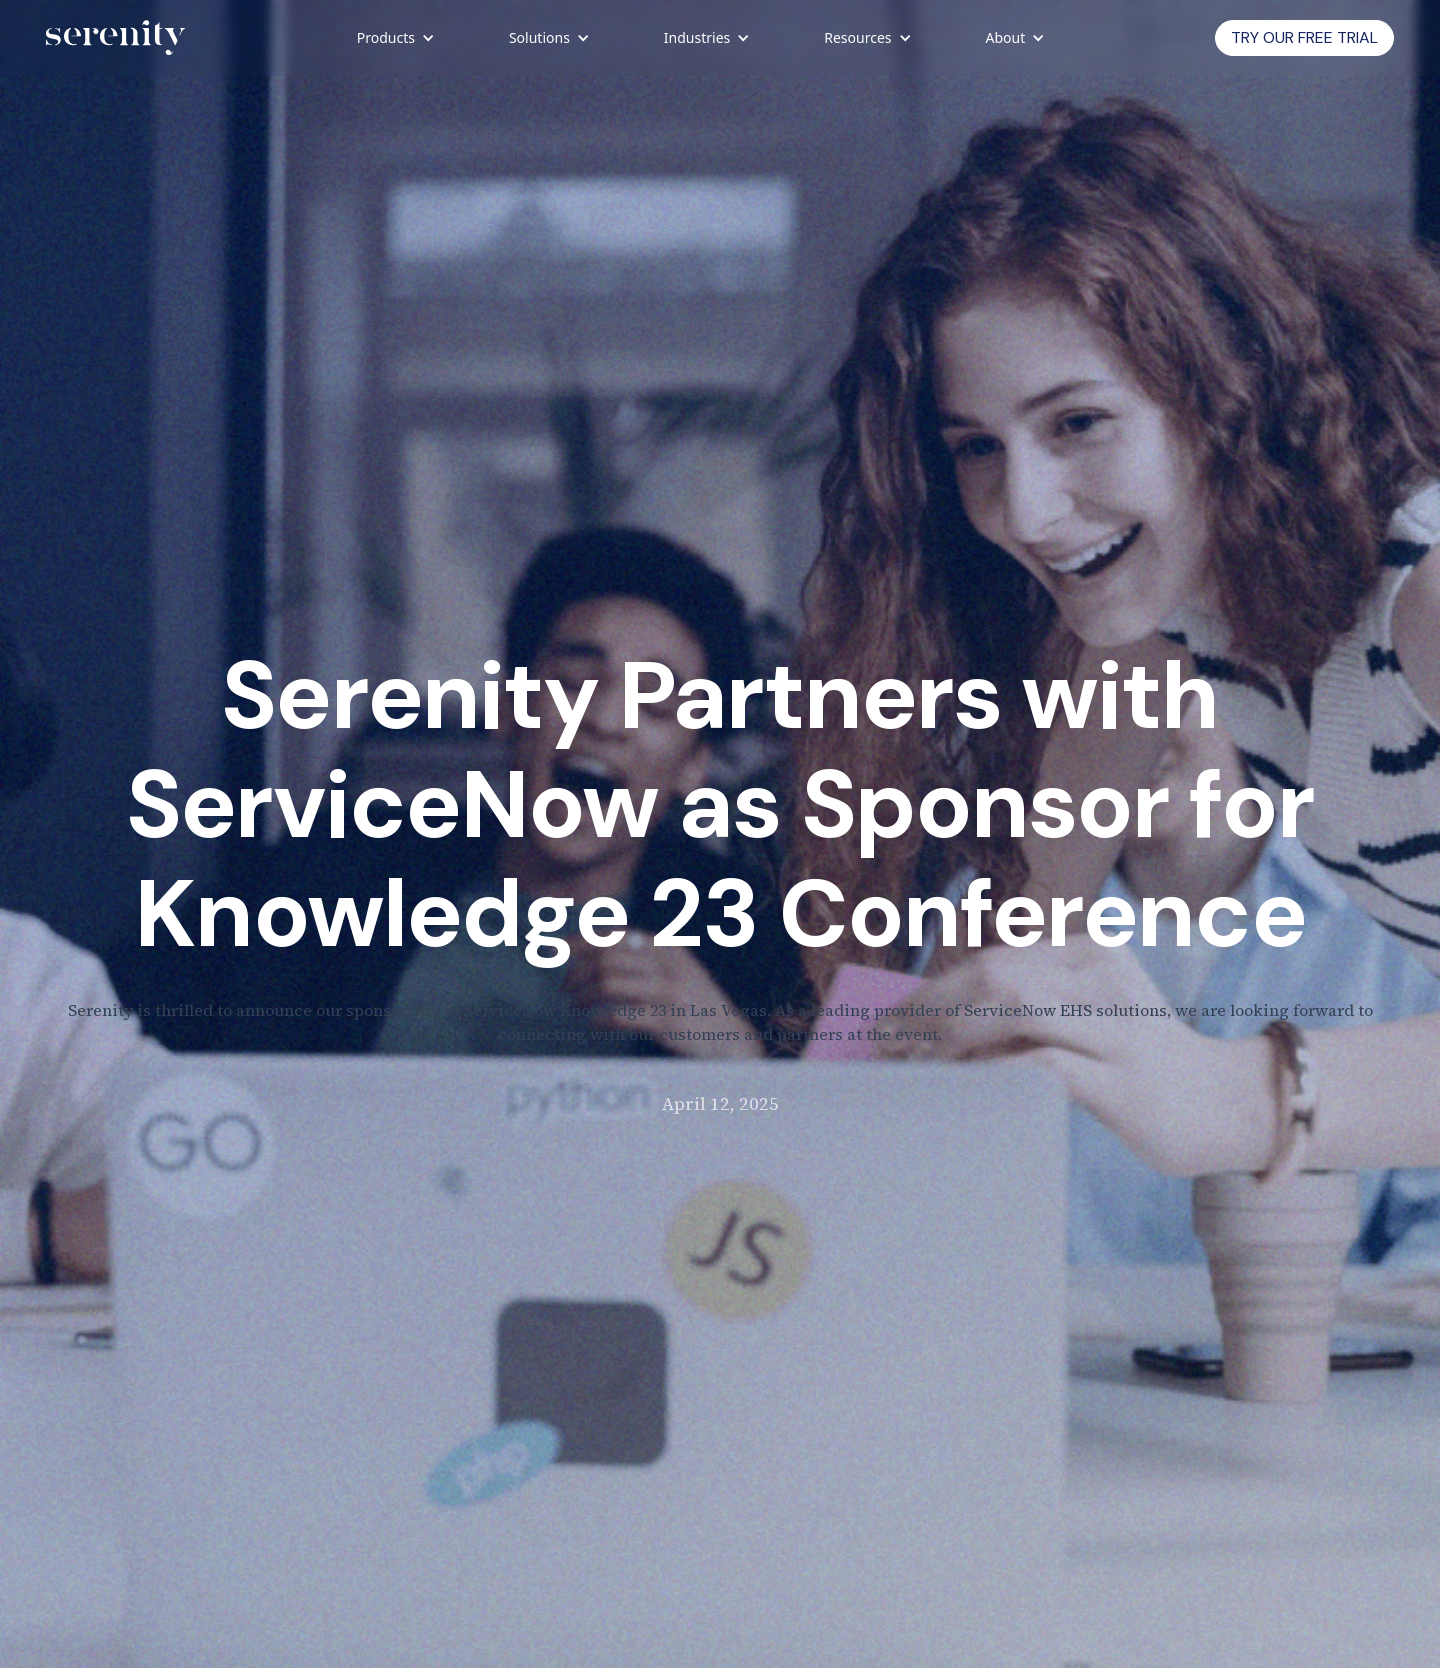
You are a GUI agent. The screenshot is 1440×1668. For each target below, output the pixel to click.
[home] (115, 38)
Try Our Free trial (1304, 37)
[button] (395, 38)
